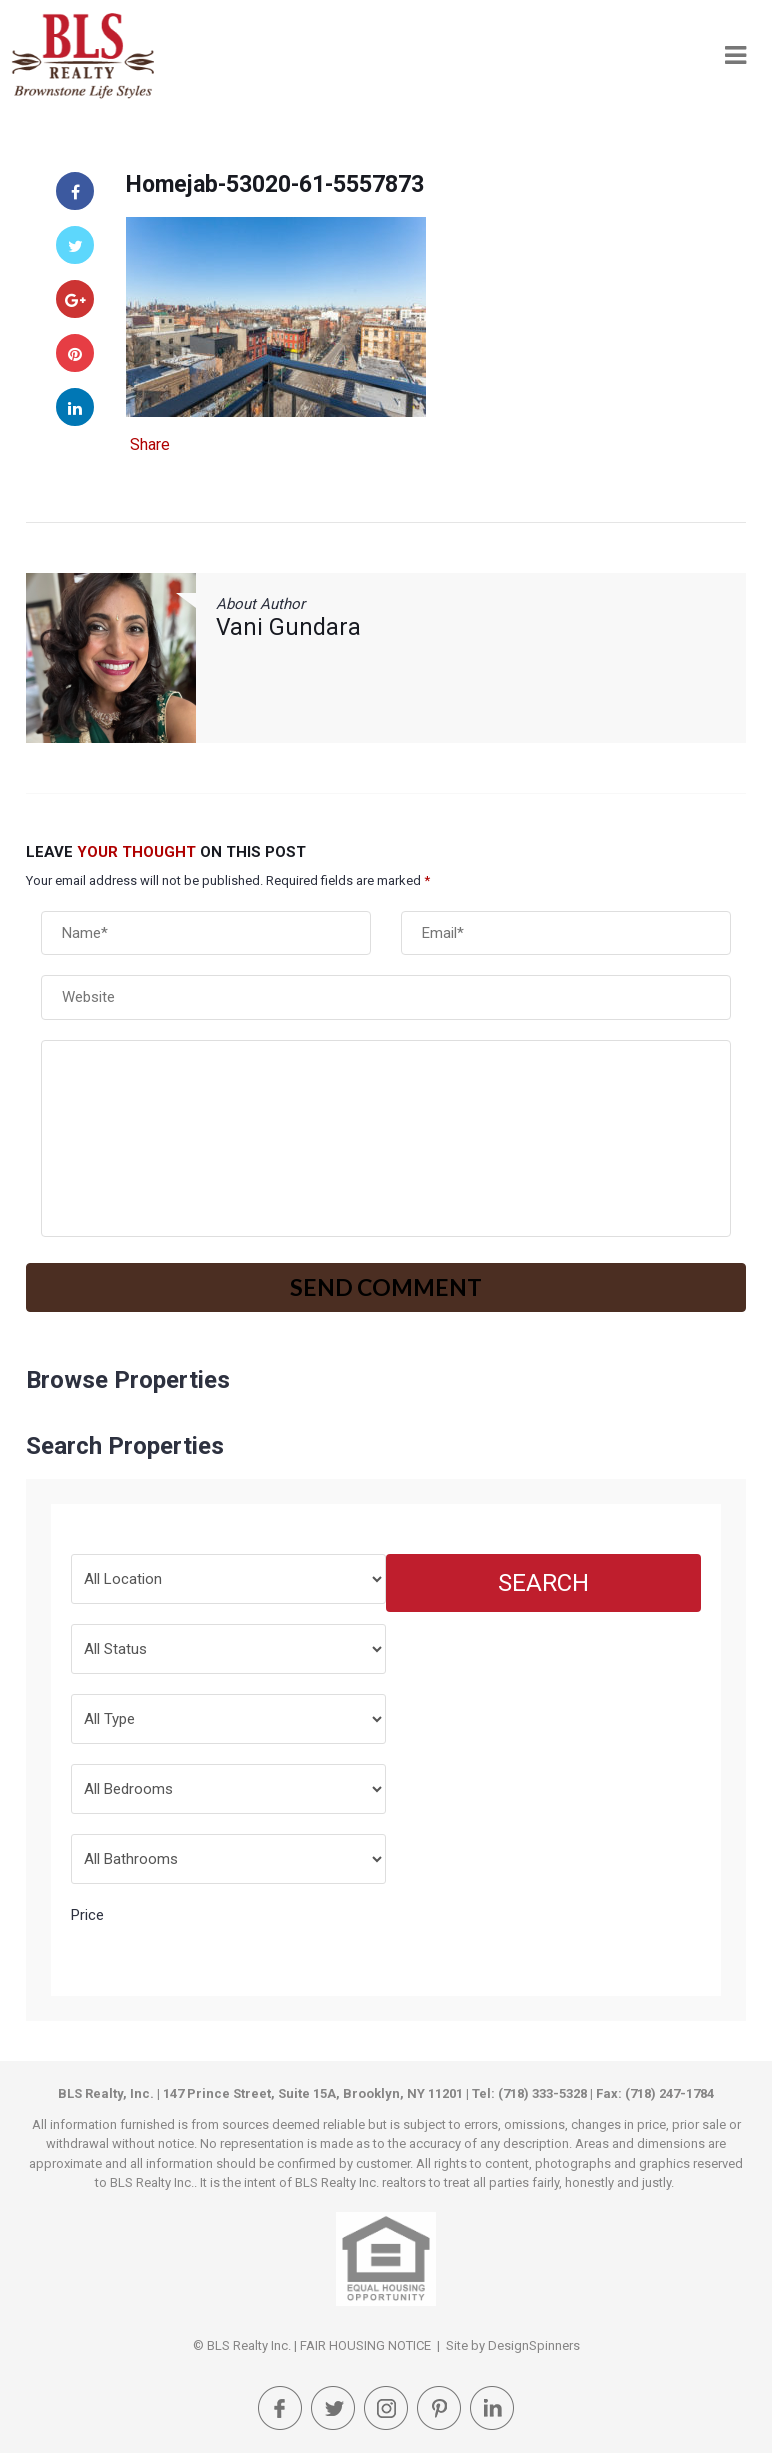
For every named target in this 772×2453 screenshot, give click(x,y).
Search (543, 1583)
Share (150, 445)
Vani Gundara (288, 627)
